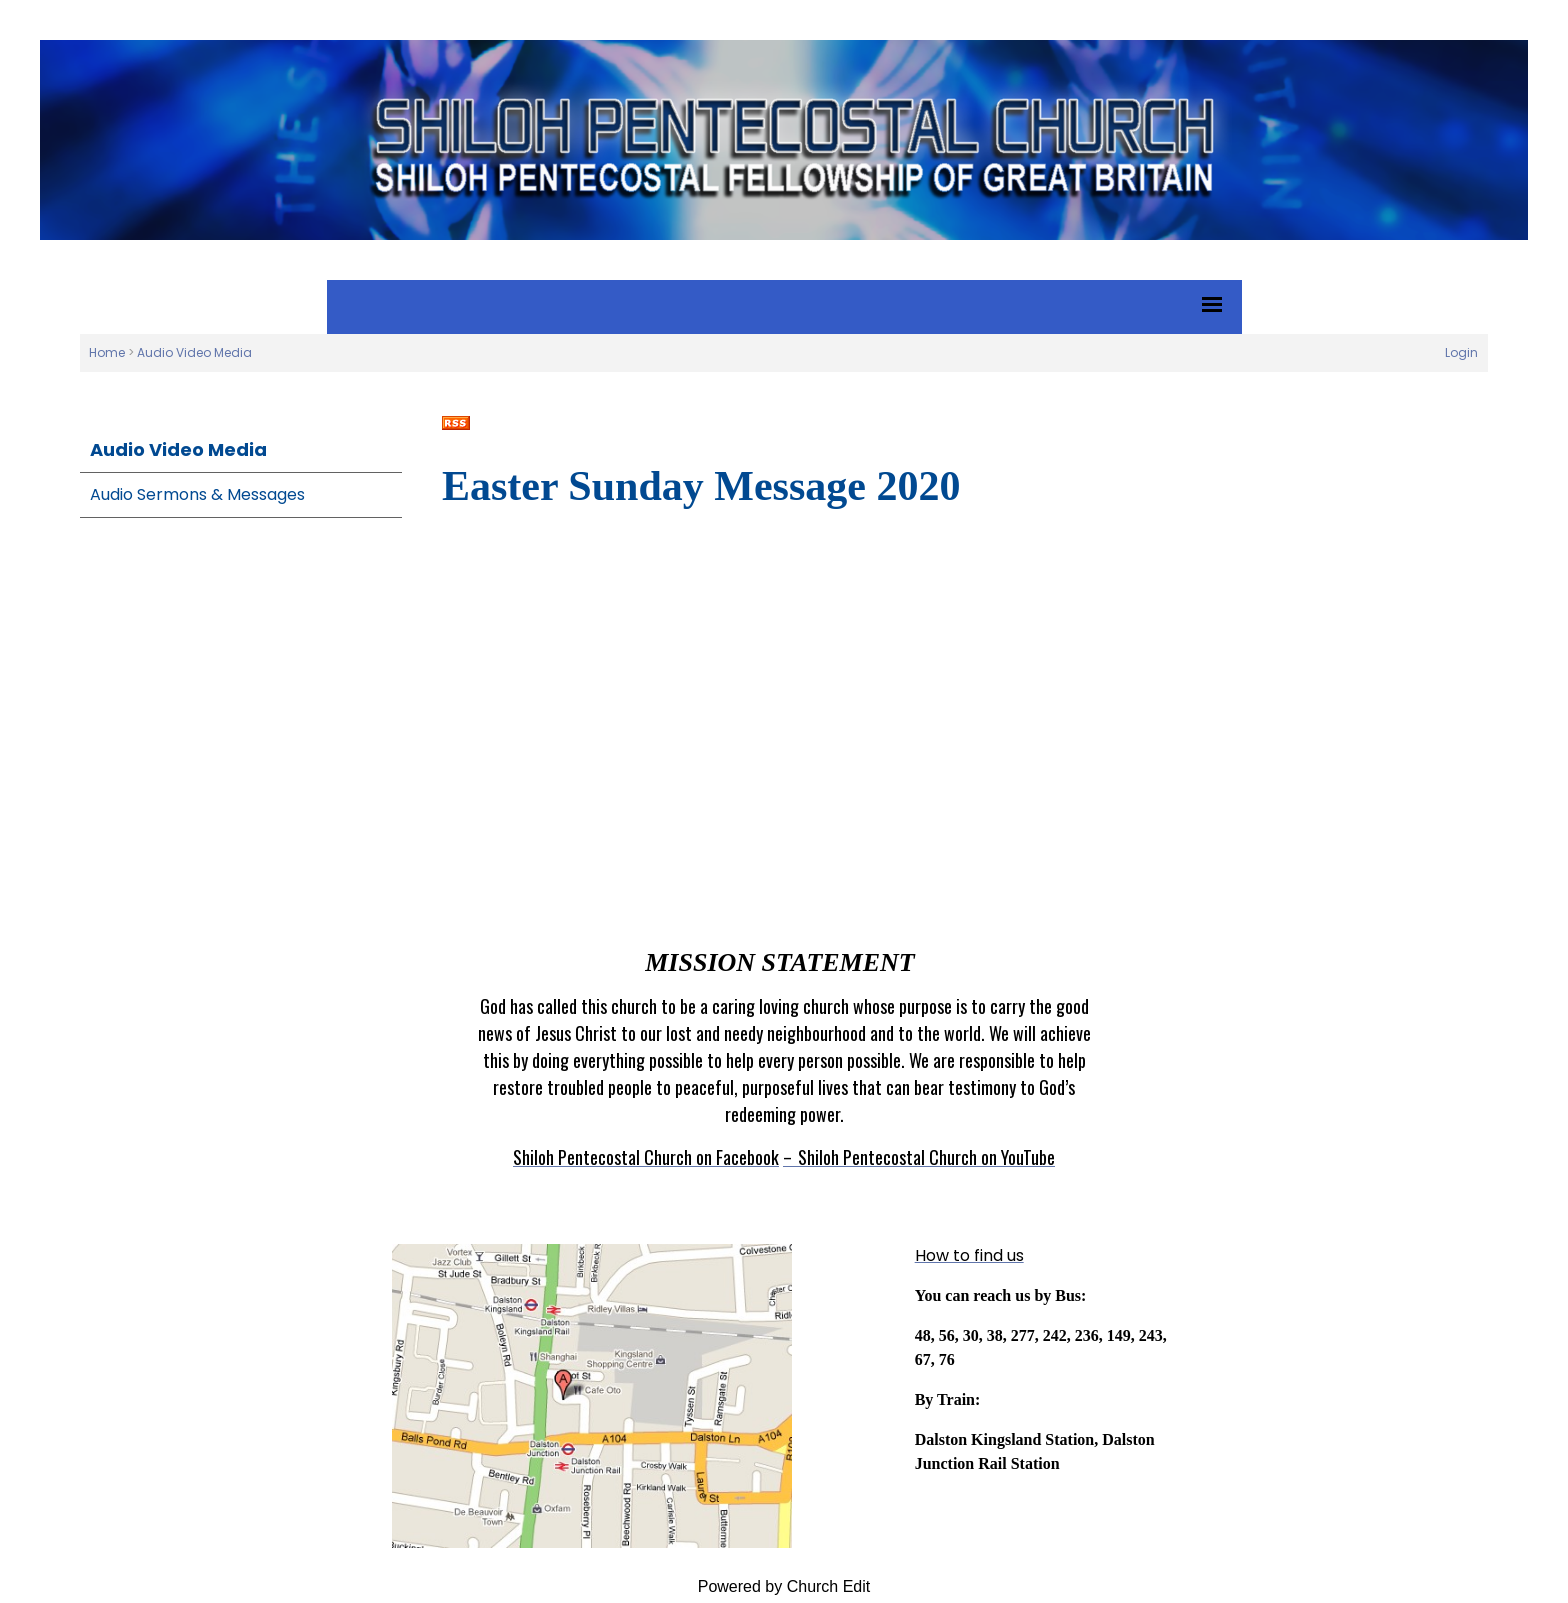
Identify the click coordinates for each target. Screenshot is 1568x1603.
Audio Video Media (194, 352)
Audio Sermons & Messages (197, 494)
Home (107, 352)
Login (1461, 352)
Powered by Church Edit (784, 1586)
